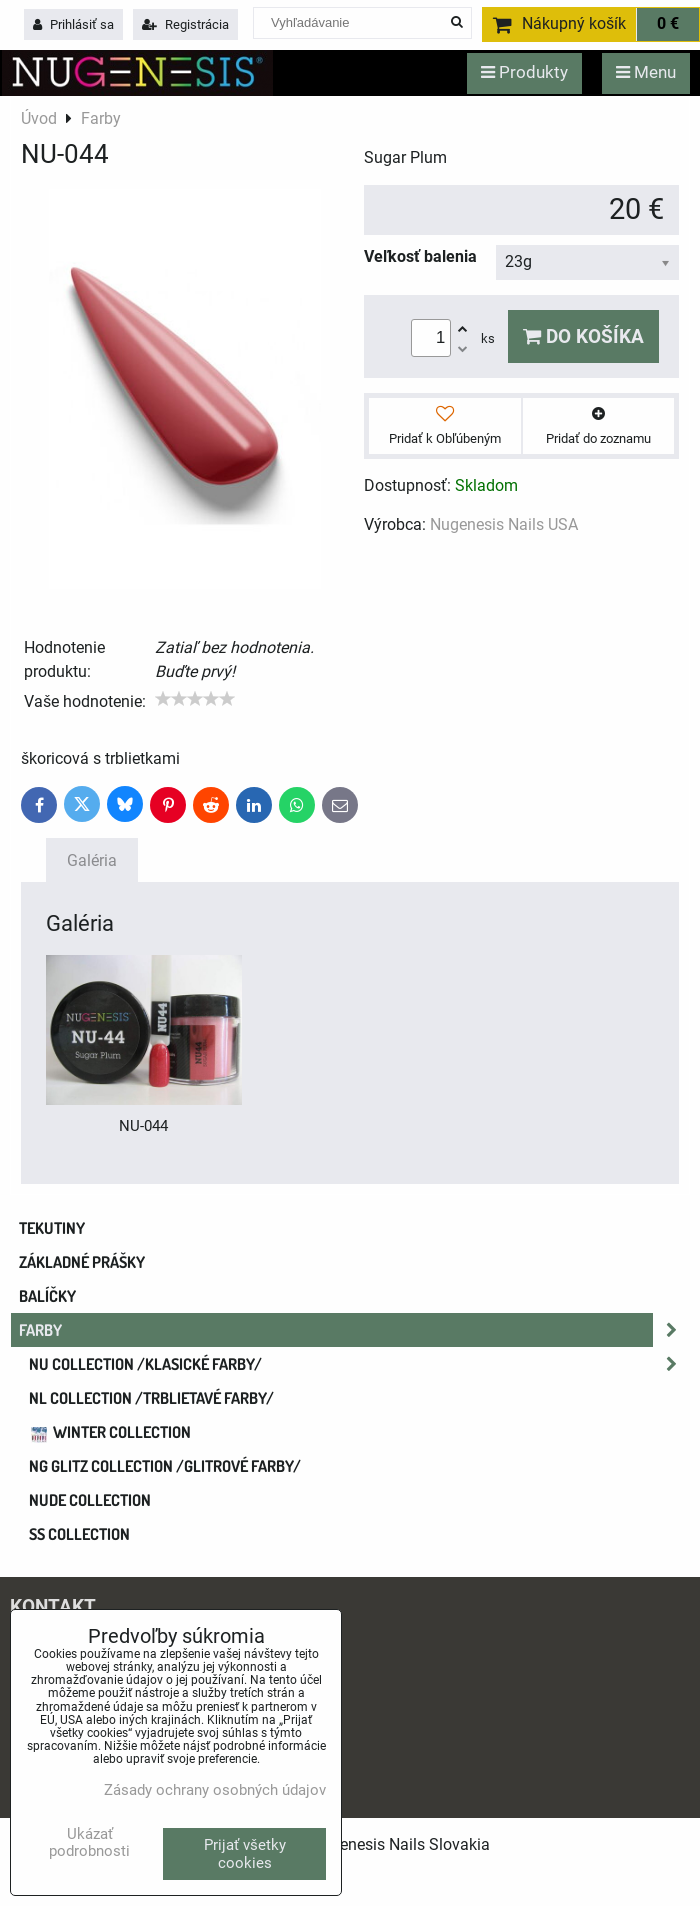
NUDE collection (90, 1500)
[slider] (195, 699)
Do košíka (583, 336)
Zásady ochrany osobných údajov (215, 1790)
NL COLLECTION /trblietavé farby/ (151, 1398)
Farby (354, 1330)
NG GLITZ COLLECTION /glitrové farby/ (165, 1466)
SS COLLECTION (79, 1534)
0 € (668, 24)
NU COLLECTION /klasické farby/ (359, 1364)
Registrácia (185, 24)
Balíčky (47, 1296)
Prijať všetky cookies (245, 1854)
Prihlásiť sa (73, 24)
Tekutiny (52, 1228)
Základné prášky (82, 1262)
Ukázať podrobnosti (89, 1842)
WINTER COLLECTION (110, 1432)
